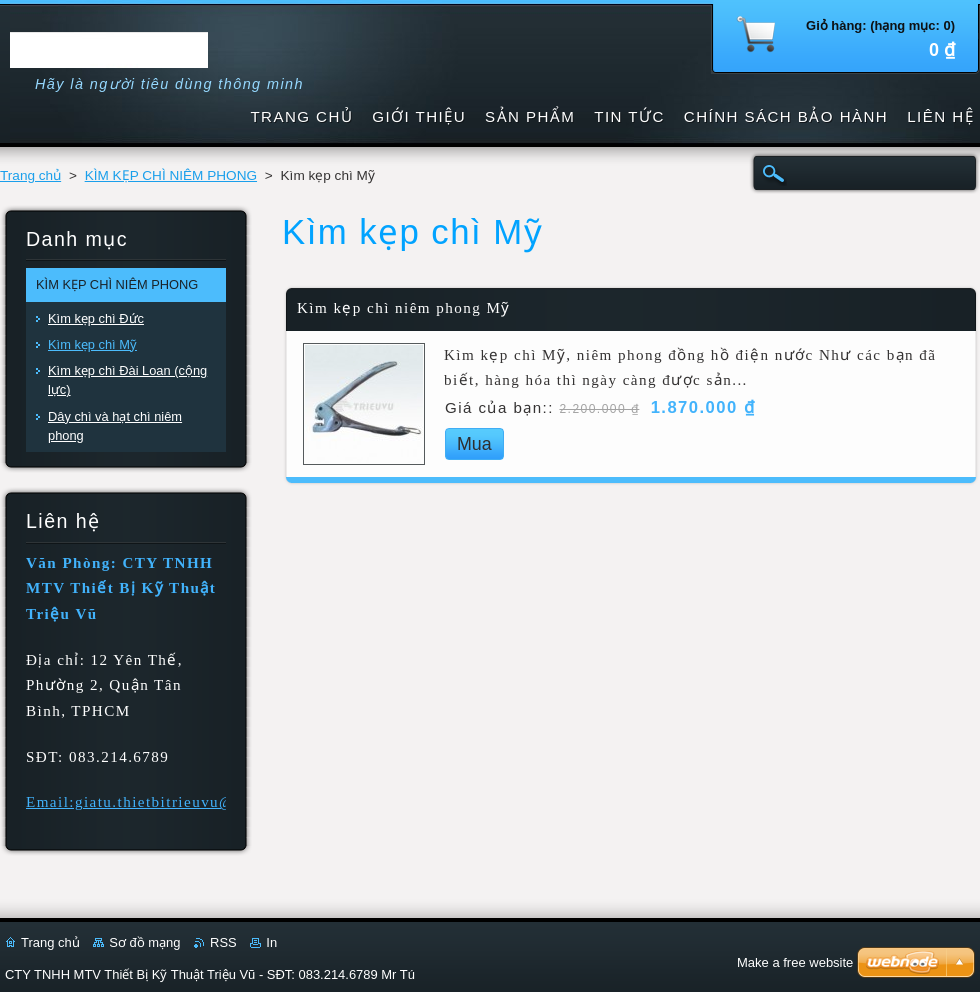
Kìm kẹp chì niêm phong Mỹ (404, 308)
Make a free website (795, 962)
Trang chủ (30, 175)
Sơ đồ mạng (144, 942)
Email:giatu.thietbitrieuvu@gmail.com (169, 802)
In (271, 942)
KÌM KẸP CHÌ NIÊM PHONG (171, 175)
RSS (223, 942)
